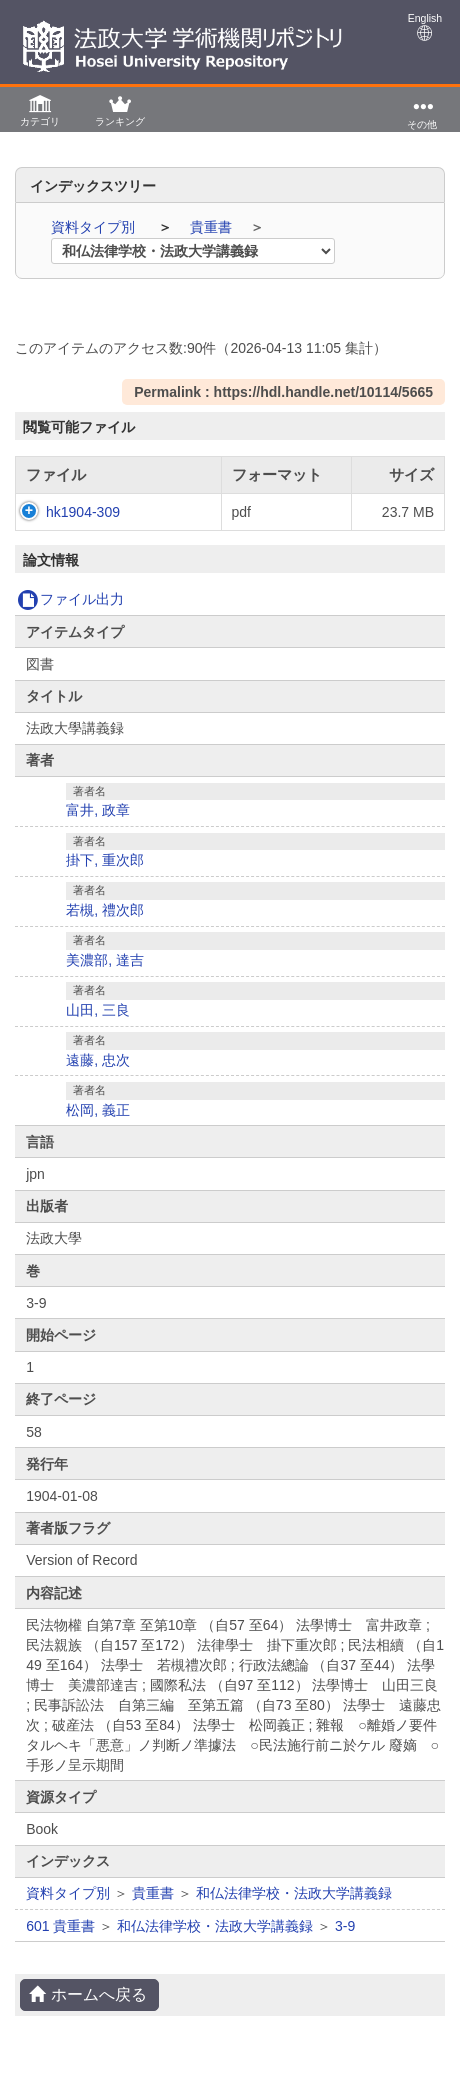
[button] (40, 109)
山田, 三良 (98, 1030)
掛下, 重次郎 (105, 880)
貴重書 (213, 227)
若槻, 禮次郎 (105, 930)
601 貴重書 (60, 1946)
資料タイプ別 (95, 227)
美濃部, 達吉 (105, 980)
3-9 (345, 1946)
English (425, 26)
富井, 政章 (98, 830)
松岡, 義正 (98, 1130)
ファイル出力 (70, 619)
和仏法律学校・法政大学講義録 (294, 1913)
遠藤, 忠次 (98, 1080)
